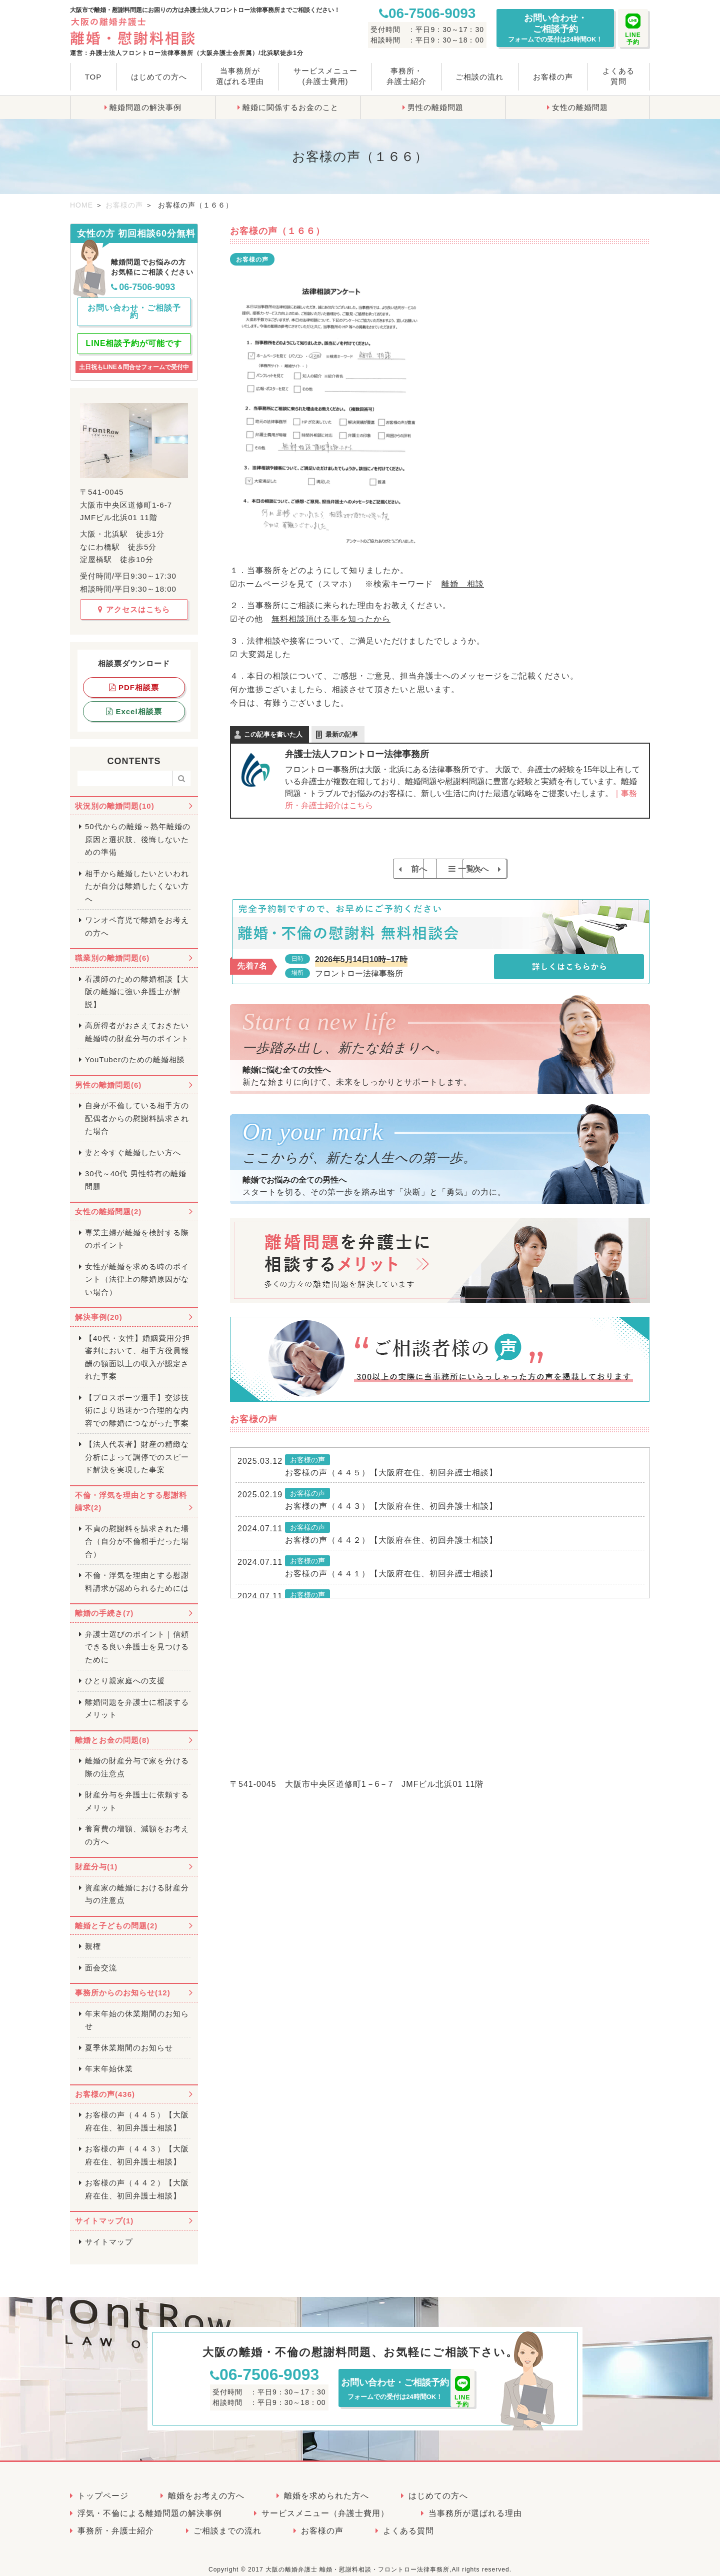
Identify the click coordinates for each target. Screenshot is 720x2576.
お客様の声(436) (105, 2085)
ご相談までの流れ (228, 2522)
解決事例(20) (98, 1308)
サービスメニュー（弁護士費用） (325, 2504)
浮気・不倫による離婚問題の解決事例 (150, 2504)
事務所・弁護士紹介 (406, 76)
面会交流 (101, 1958)
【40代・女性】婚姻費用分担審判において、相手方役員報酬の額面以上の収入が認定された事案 (137, 1348)
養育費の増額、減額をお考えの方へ (137, 1826)
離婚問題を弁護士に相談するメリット (137, 1699)
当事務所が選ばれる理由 (240, 76)
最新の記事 (342, 734)
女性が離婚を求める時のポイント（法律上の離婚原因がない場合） (137, 1270)
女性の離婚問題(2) (108, 1203)
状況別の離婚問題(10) (114, 797)
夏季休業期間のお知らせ (129, 2038)
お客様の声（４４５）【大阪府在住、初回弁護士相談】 (391, 1485)
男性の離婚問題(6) (108, 1076)
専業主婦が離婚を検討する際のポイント (137, 1230)
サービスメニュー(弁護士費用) (326, 76)
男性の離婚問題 (436, 107)
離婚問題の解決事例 (146, 107)
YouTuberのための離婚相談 (135, 1051)
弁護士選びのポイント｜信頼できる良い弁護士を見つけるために (137, 1638)
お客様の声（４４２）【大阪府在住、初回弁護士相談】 (391, 1553)
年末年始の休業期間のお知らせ (137, 2011)
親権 (93, 1937)
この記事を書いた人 (273, 734)
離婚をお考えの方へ (206, 2486)
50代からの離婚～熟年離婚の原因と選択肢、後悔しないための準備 (137, 831)
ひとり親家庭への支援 (125, 1672)
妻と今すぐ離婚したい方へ (133, 1143)
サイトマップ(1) (104, 2212)
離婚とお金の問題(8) (112, 1731)
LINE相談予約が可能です (134, 335)
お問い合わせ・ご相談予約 (555, 28)
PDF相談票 (134, 678)
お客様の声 (553, 77)
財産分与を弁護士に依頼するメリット (137, 1792)
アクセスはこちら (134, 600)
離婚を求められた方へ (326, 2486)
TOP (93, 77)
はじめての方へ (159, 77)
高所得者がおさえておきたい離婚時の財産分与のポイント (137, 1023)
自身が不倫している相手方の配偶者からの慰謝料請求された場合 (137, 1110)
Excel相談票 (134, 702)
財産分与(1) (96, 1858)
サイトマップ (109, 2232)
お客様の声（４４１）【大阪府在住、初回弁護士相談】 (391, 1587)
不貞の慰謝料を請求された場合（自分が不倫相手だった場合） (137, 1532)
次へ (516, 869)
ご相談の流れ (480, 77)
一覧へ (445, 869)
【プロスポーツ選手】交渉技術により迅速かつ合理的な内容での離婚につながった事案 (137, 1401)
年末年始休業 (109, 2060)
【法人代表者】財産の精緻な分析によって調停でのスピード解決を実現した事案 (137, 1448)
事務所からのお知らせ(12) (122, 1984)
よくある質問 (618, 76)
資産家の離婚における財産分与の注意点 (137, 1885)
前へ (364, 869)
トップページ (103, 2486)
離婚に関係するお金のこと (290, 107)
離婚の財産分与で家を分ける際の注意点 (137, 1758)
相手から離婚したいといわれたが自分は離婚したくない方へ (137, 877)
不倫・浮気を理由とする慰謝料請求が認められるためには (137, 1573)
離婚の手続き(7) (104, 1604)
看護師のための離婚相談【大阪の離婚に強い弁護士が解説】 (137, 983)
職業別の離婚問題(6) (112, 949)
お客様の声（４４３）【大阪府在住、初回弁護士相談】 (391, 1519)
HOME (81, 205)
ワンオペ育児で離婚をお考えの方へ (137, 918)
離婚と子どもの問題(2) (116, 1916)
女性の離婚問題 (580, 107)
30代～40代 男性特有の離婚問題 (135, 1171)
